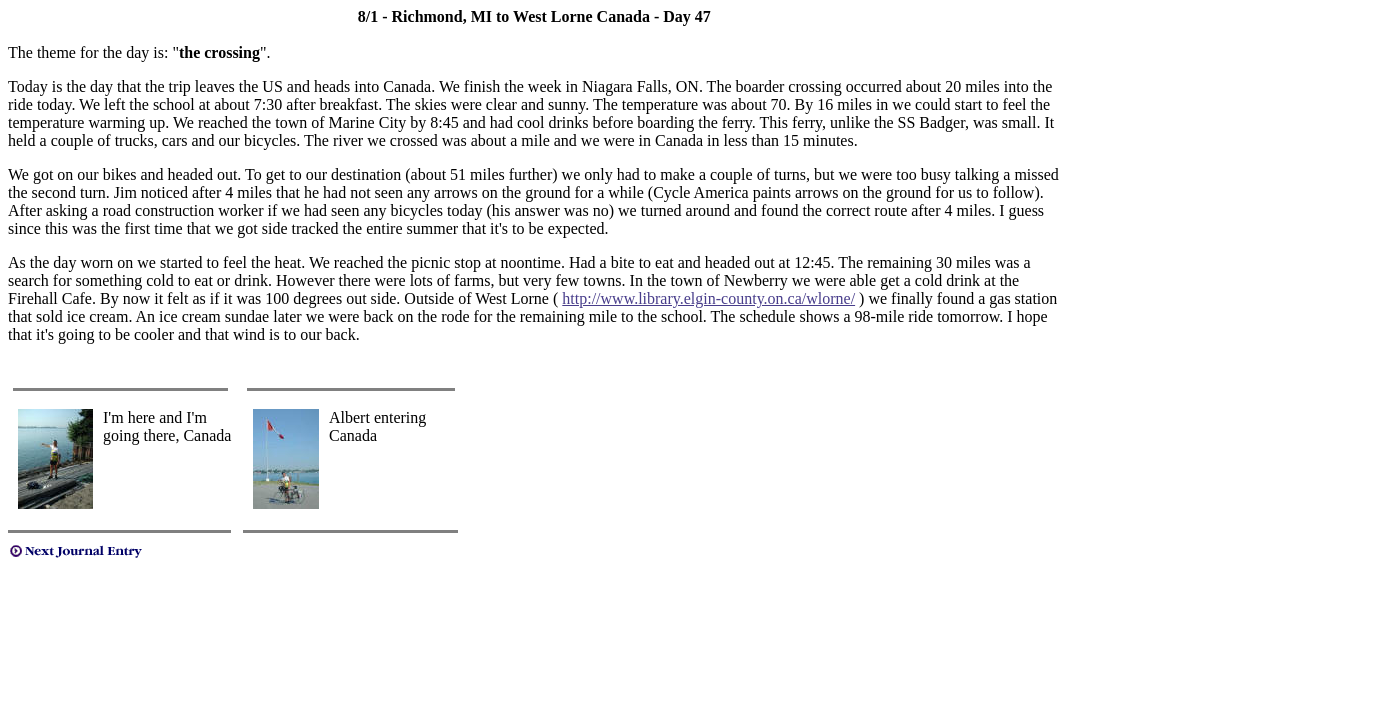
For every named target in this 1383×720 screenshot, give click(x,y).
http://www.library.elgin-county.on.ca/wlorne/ (708, 298)
